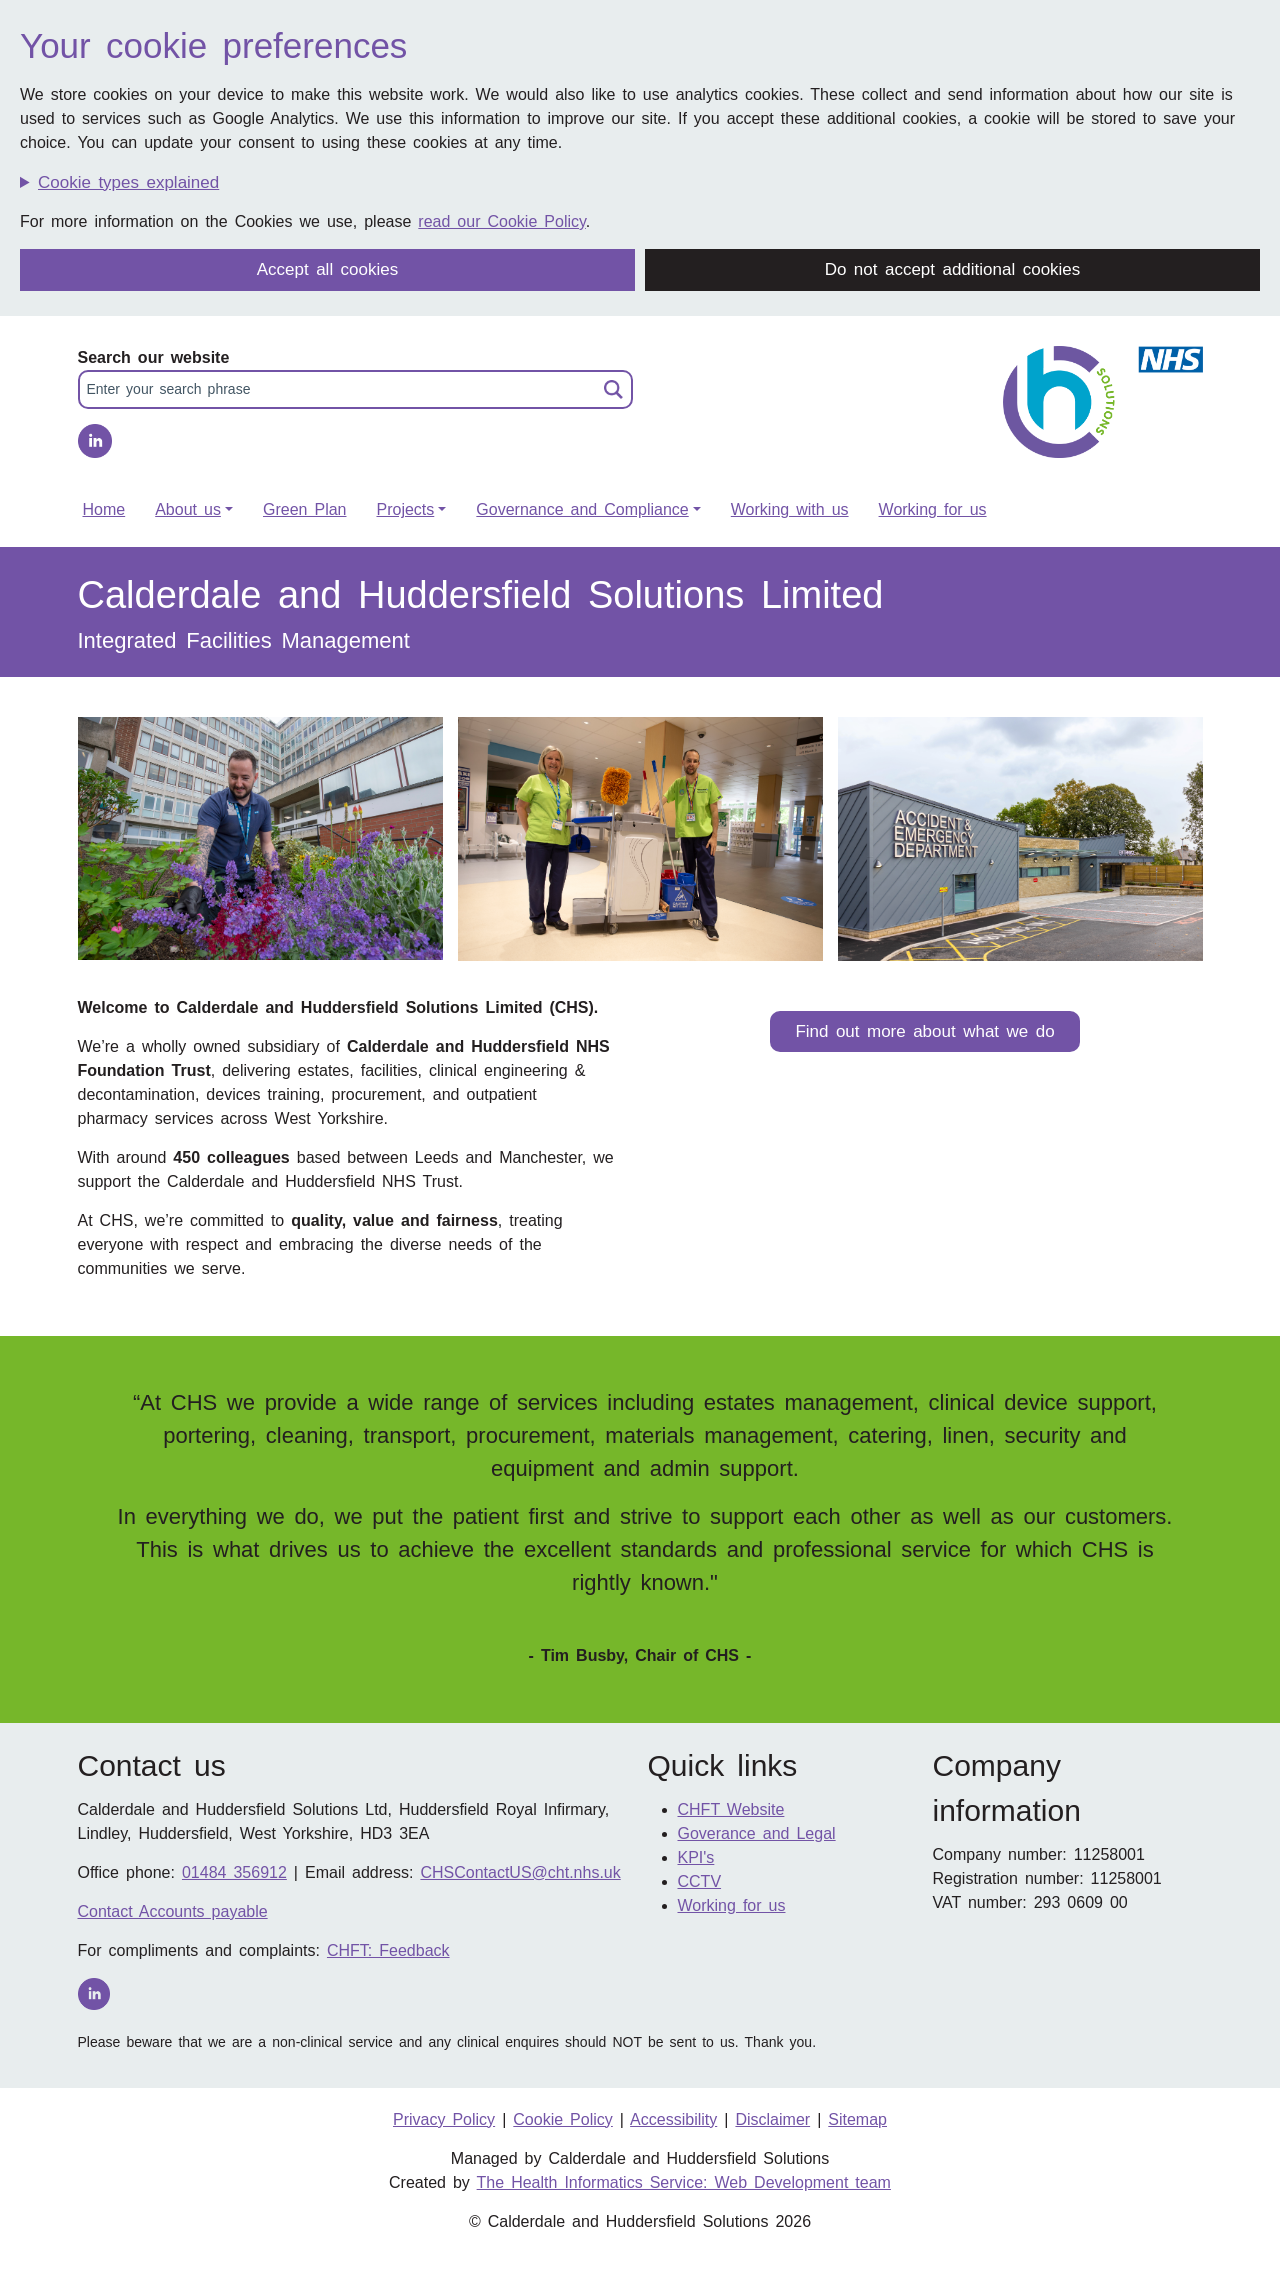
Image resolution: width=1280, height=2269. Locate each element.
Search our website (154, 357)
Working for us (933, 509)
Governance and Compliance (582, 509)
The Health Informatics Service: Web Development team (684, 2182)
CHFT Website (731, 1809)
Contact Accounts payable (173, 1911)
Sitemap (857, 2119)
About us (188, 509)
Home (104, 509)
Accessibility (673, 2119)
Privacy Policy (444, 2119)
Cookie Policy (563, 2119)
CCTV (700, 1881)
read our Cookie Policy (501, 221)
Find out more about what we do (924, 1031)
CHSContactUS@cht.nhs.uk (520, 1872)
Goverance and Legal (757, 1833)
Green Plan (305, 509)
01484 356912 (234, 1872)
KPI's (696, 1857)
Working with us (790, 509)
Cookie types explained (128, 182)
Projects (405, 509)
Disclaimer (772, 2119)
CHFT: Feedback (388, 1950)
